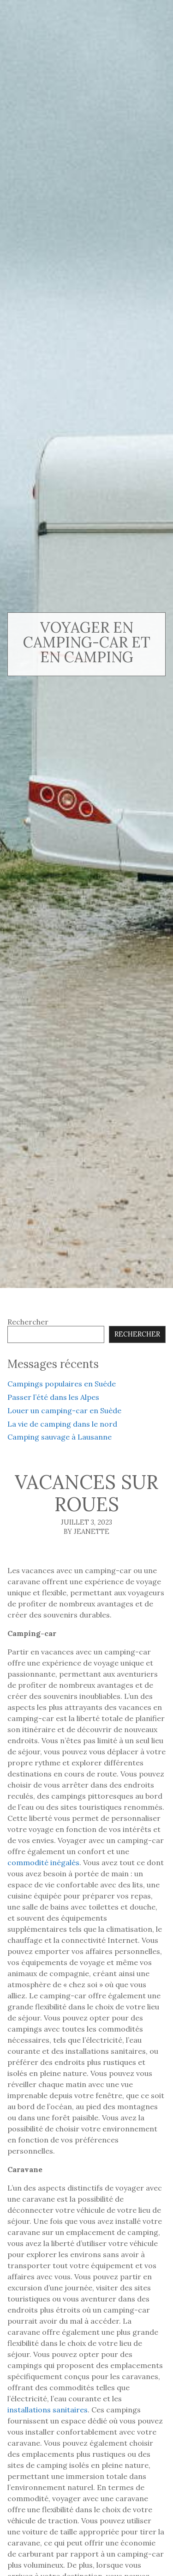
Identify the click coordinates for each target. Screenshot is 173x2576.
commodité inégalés (43, 1862)
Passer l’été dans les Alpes (53, 1397)
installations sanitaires (47, 2409)
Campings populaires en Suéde (61, 1383)
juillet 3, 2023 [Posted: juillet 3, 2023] (86, 1522)
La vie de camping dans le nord (62, 1423)
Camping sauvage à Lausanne (59, 1436)
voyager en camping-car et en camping (86, 642)
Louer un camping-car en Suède (64, 1410)
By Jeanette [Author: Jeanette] (86, 1531)
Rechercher (27, 1321)
